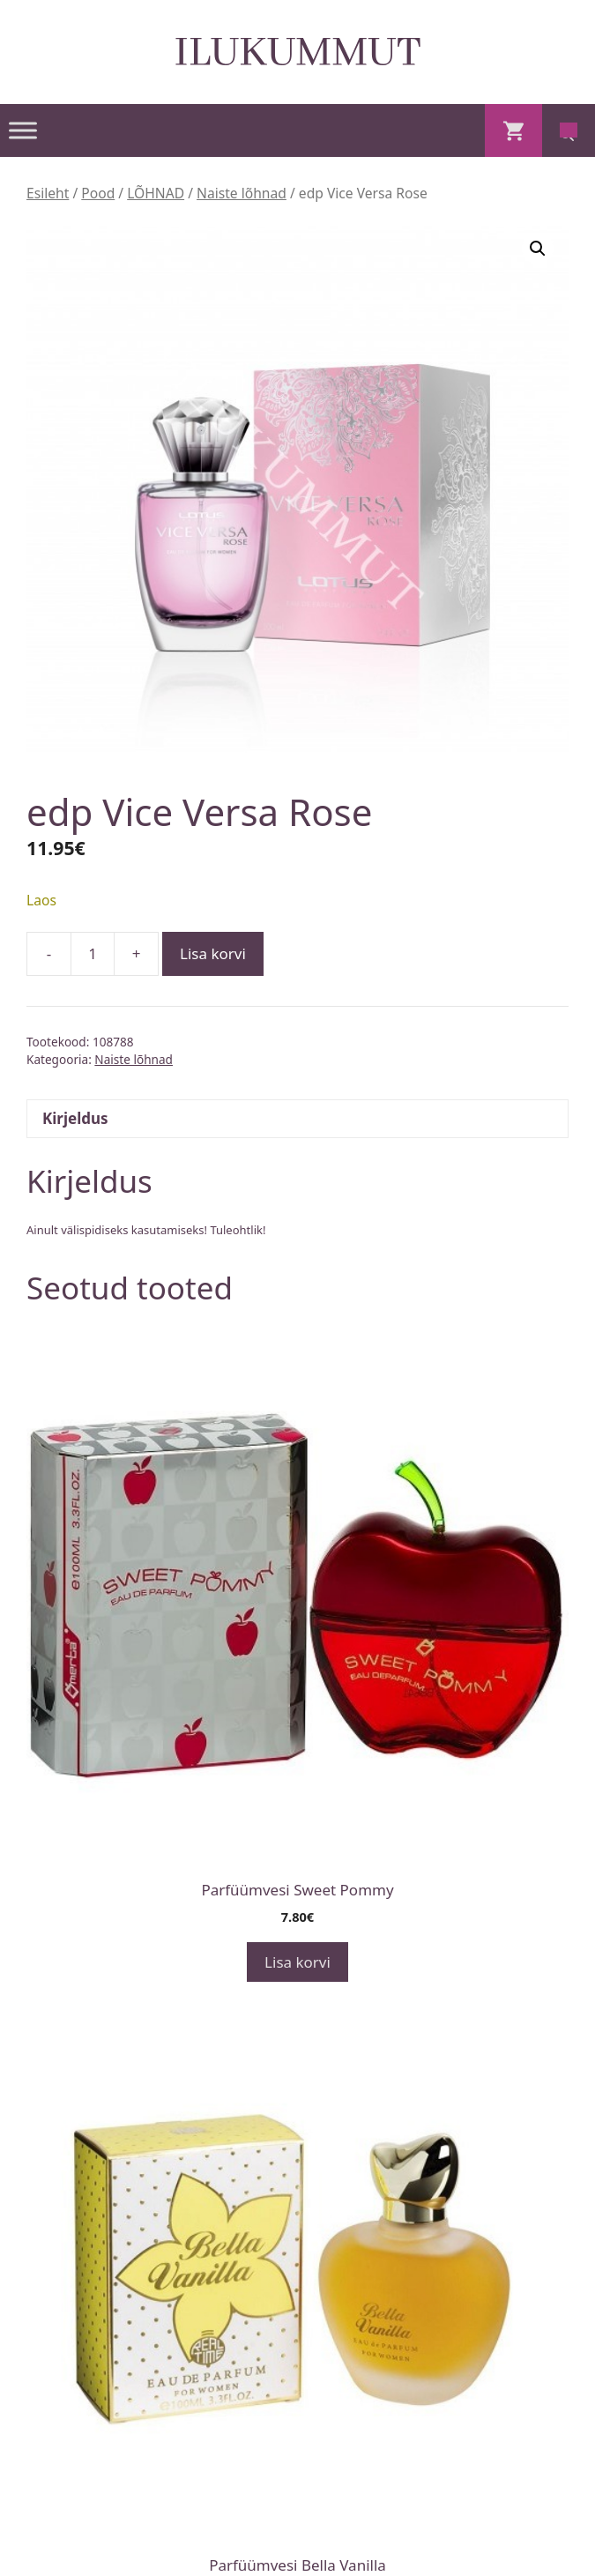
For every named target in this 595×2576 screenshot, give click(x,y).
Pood (98, 193)
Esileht (47, 193)
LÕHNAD (155, 193)
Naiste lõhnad (241, 193)
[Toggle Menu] (23, 130)
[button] (538, 248)
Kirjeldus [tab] (75, 1118)
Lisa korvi (213, 953)
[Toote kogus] (93, 954)
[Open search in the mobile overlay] (568, 130)
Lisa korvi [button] (297, 1962)
